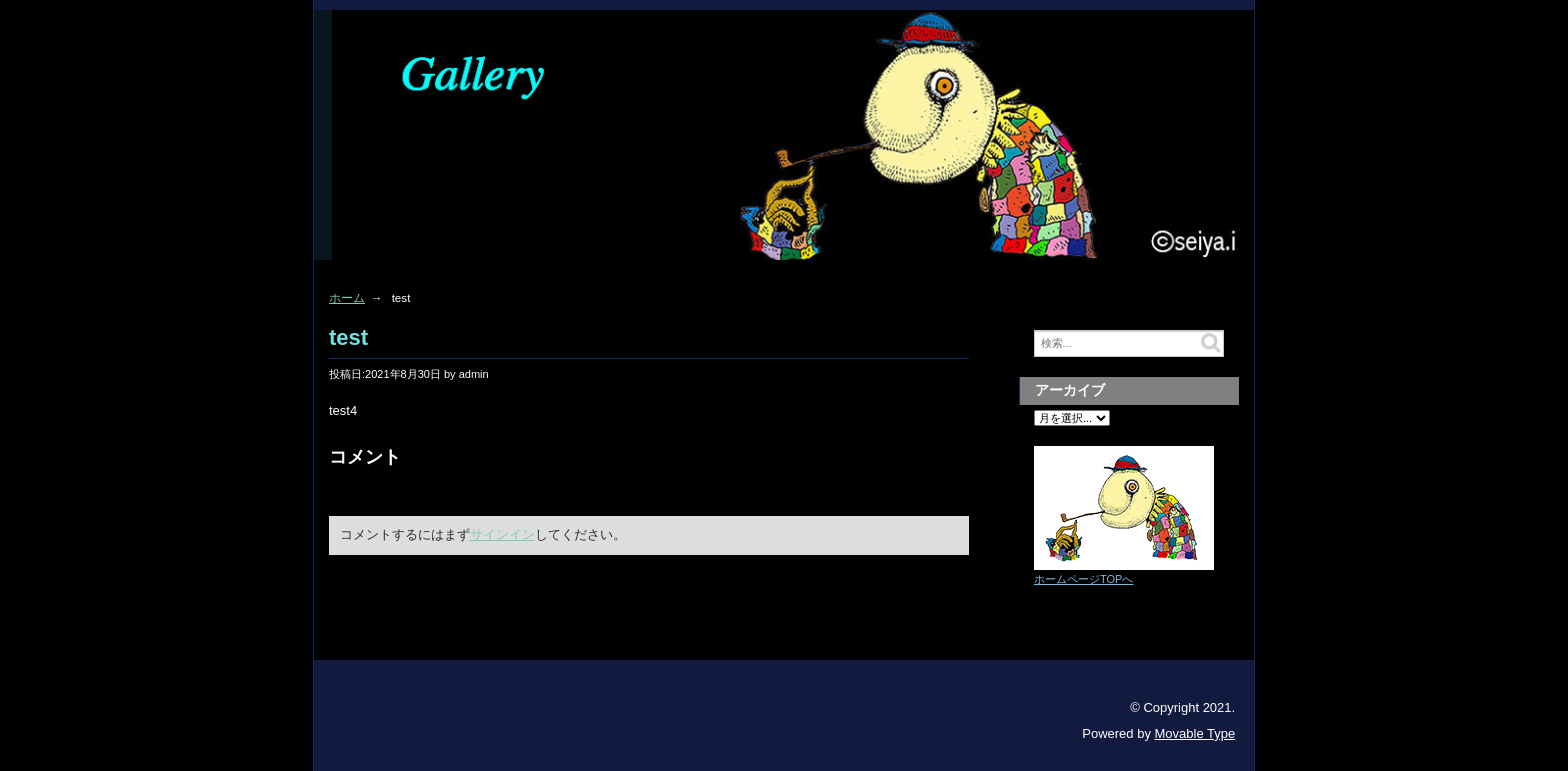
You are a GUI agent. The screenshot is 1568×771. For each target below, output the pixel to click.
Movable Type (1195, 733)
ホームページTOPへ (1083, 579)
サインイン (502, 534)
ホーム (347, 297)
